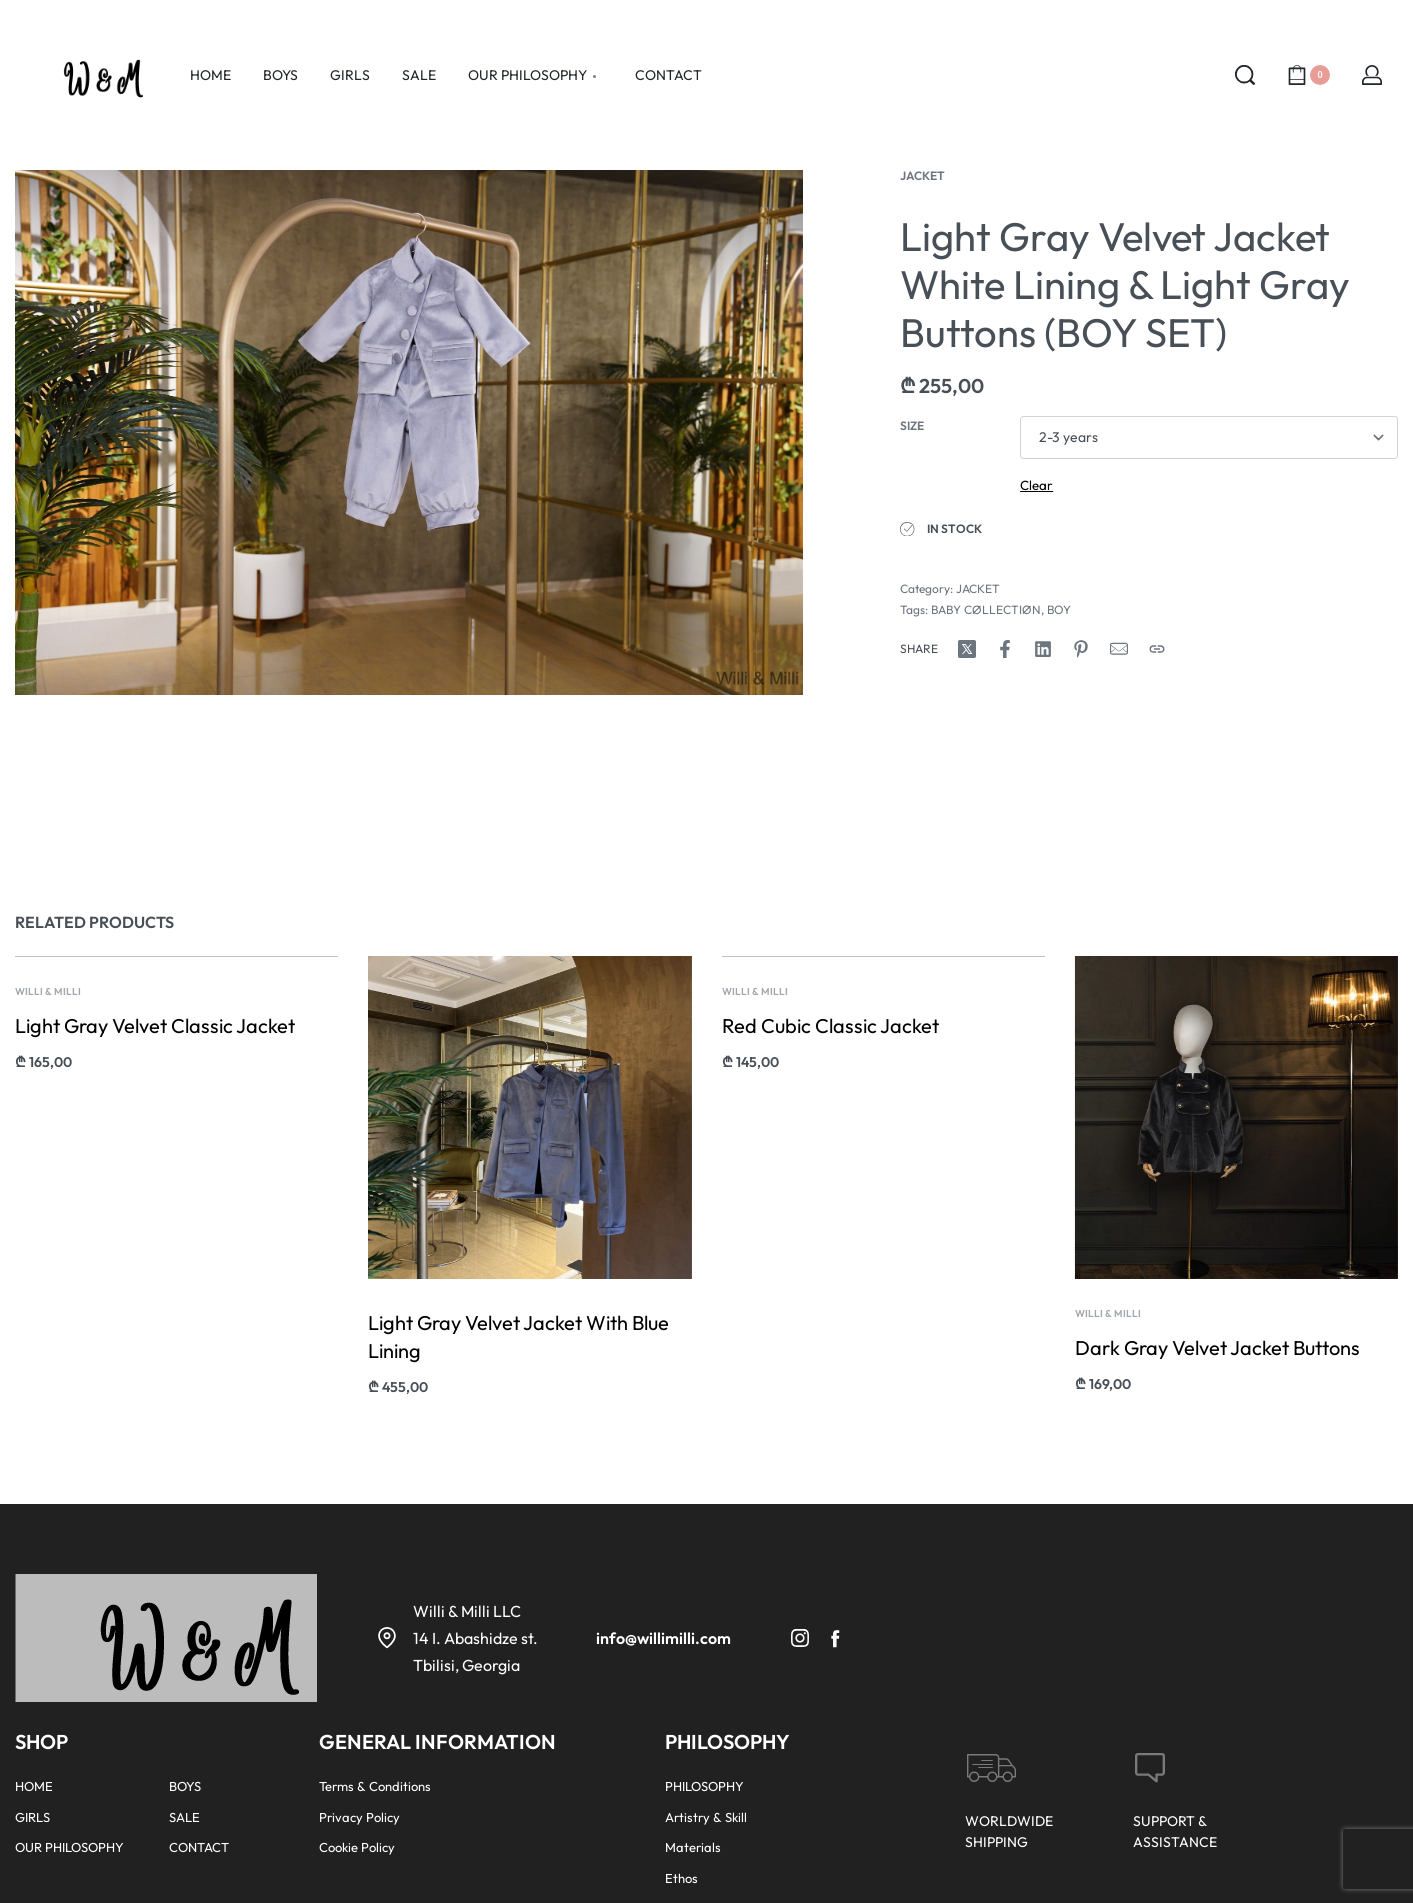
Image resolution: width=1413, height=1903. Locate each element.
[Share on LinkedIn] (1043, 649)
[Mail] (1119, 649)
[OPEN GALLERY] (409, 432)
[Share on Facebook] (1005, 649)
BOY (1059, 609)
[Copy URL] (1157, 649)
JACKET (922, 175)
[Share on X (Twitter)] (967, 649)
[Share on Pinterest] (1081, 649)
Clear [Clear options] (1036, 485)
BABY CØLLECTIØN (986, 609)
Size (912, 425)
